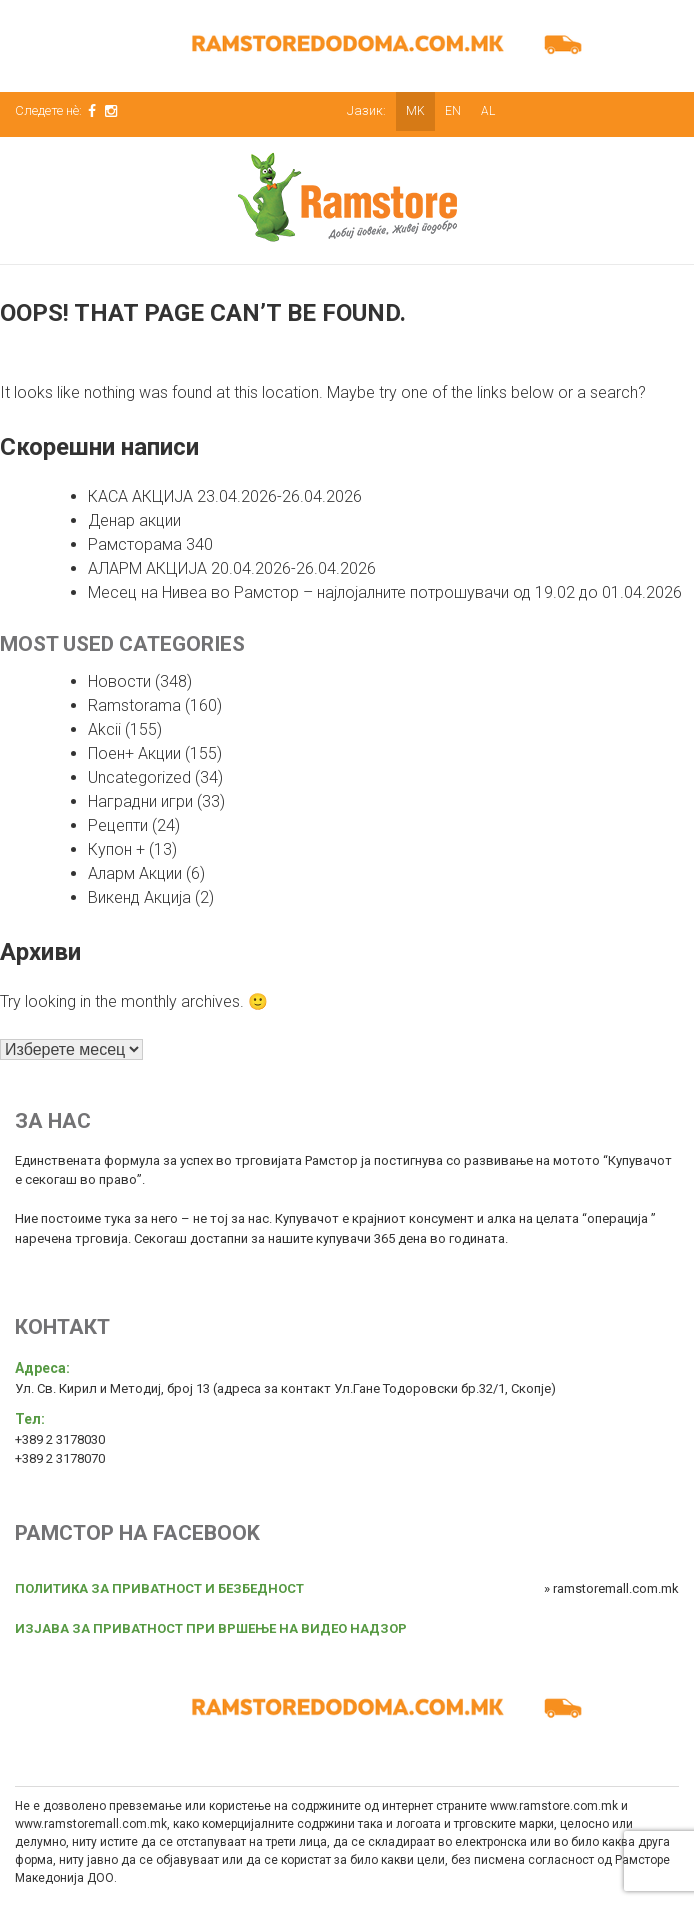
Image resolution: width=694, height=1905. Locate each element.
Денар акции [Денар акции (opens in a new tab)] (134, 520)
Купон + (116, 849)
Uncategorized (139, 777)
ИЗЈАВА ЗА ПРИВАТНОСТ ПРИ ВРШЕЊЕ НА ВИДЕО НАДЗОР (211, 1628)
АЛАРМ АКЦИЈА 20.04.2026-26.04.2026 (232, 568)
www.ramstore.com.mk (554, 1806)
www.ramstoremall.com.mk (91, 1824)
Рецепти (118, 825)
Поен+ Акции (134, 753)
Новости (119, 681)
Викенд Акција (139, 897)
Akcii (104, 729)
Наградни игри (140, 801)
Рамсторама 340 (150, 544)
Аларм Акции (135, 873)
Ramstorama (134, 705)
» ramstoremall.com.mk (611, 1588)
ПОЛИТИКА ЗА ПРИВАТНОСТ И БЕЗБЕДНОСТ (159, 1588)
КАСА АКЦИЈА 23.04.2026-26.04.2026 (225, 496)
